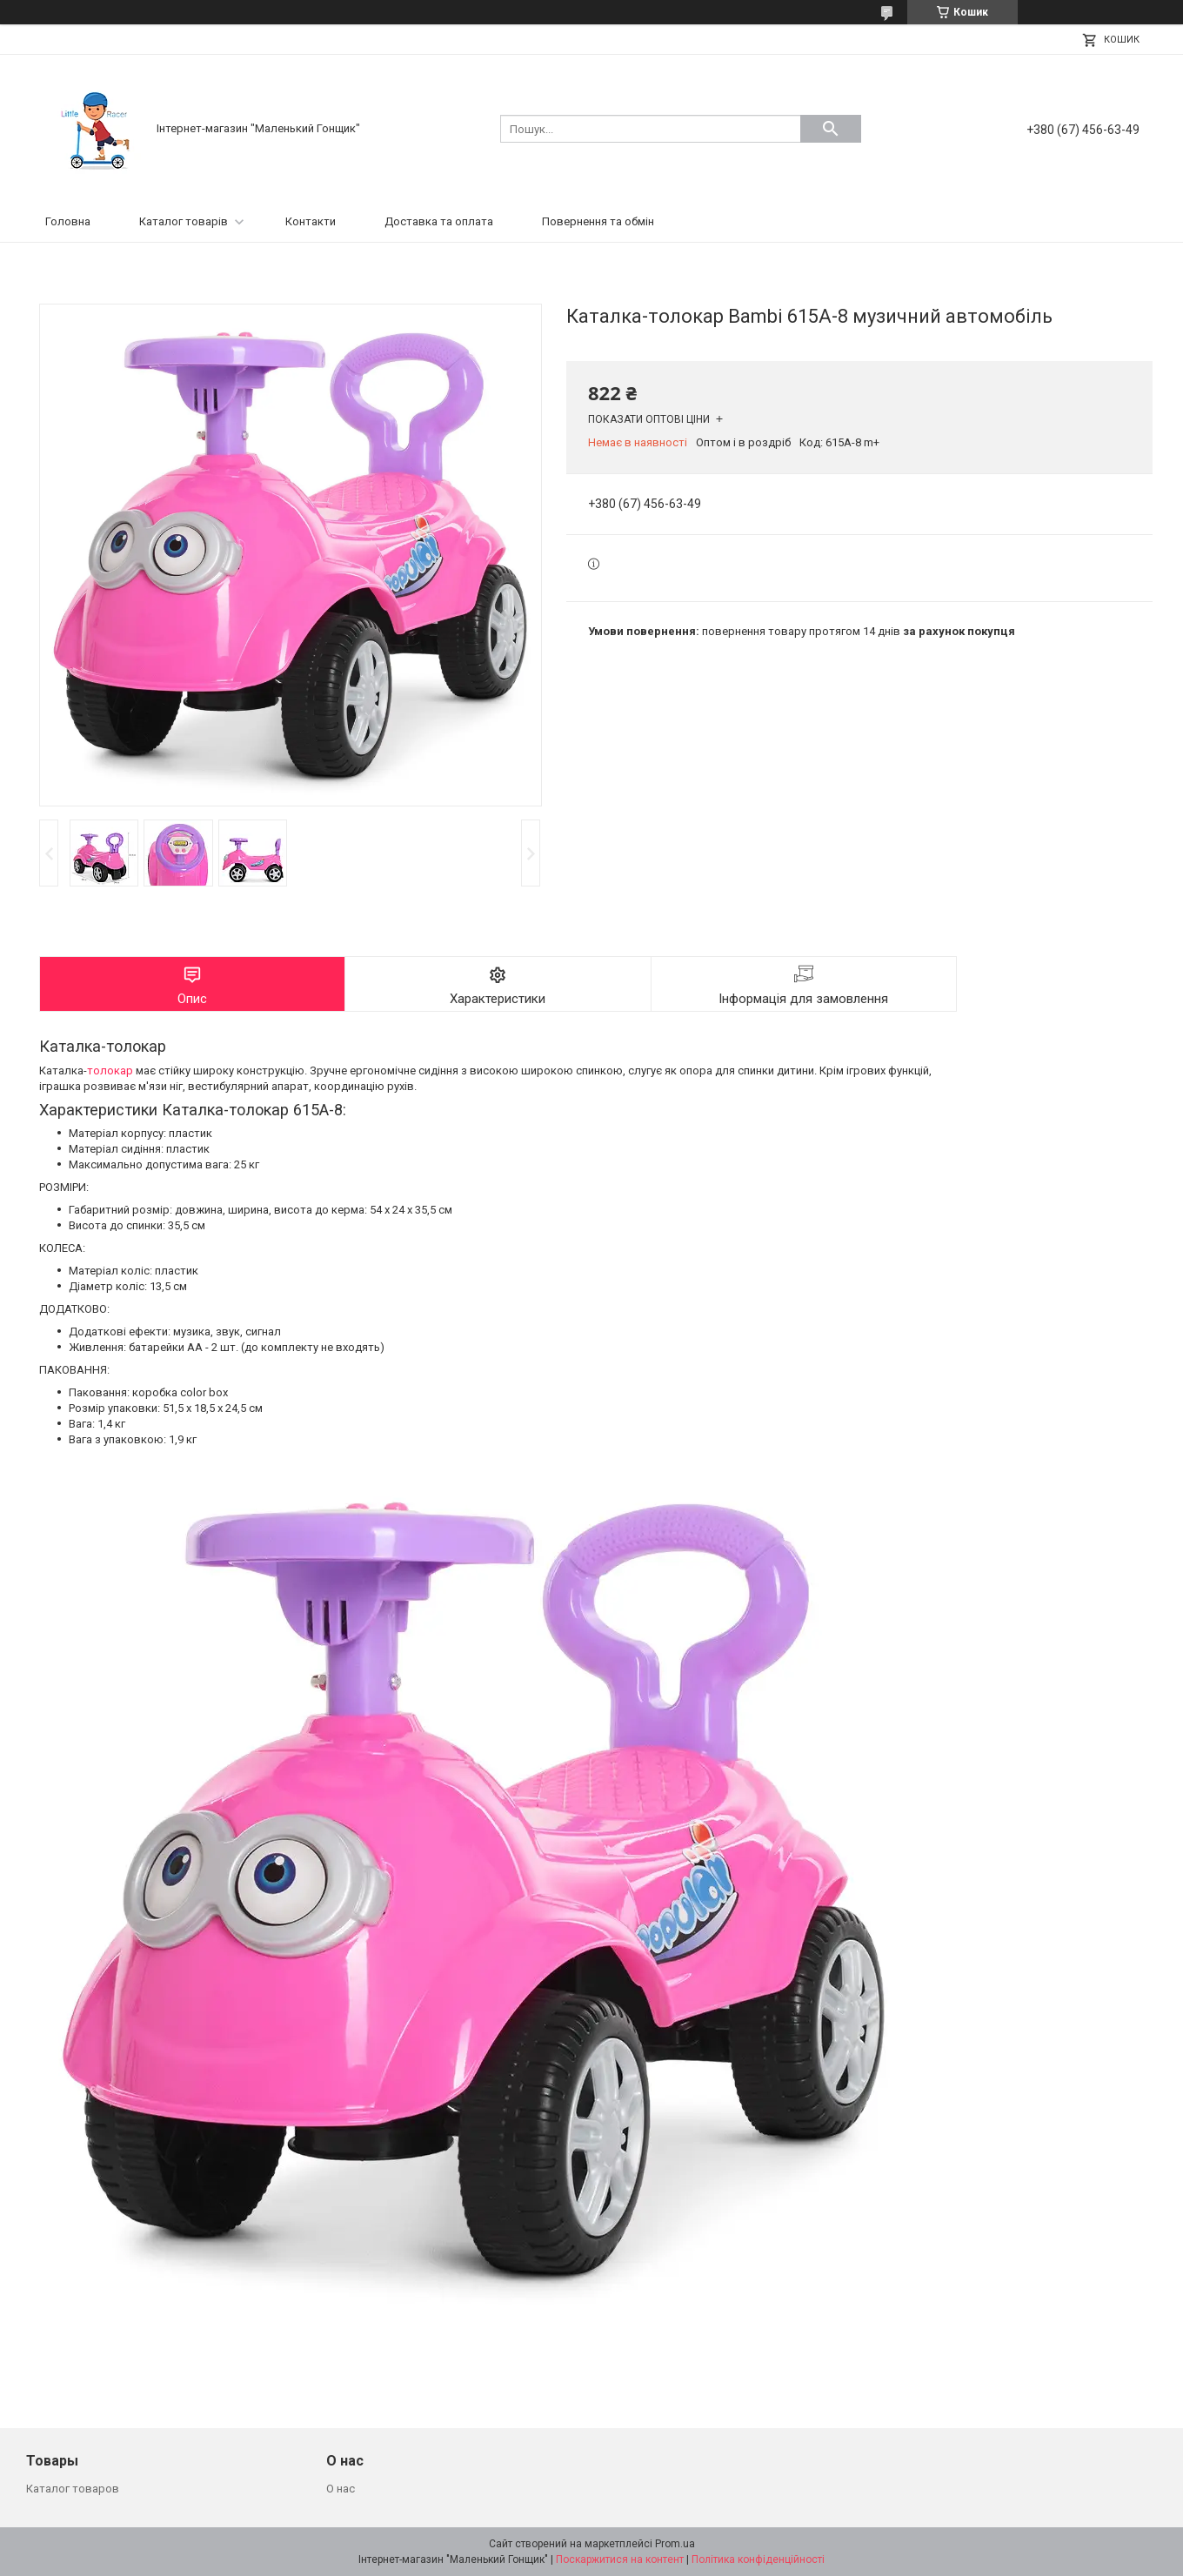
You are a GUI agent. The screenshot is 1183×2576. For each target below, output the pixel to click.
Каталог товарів (183, 221)
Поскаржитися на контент (620, 2559)
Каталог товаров (72, 2488)
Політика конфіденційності (758, 2559)
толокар (110, 1070)
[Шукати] (830, 129)
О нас (340, 2488)
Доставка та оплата (438, 221)
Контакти (310, 221)
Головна (67, 221)
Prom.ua (675, 2544)
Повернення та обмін (598, 221)
